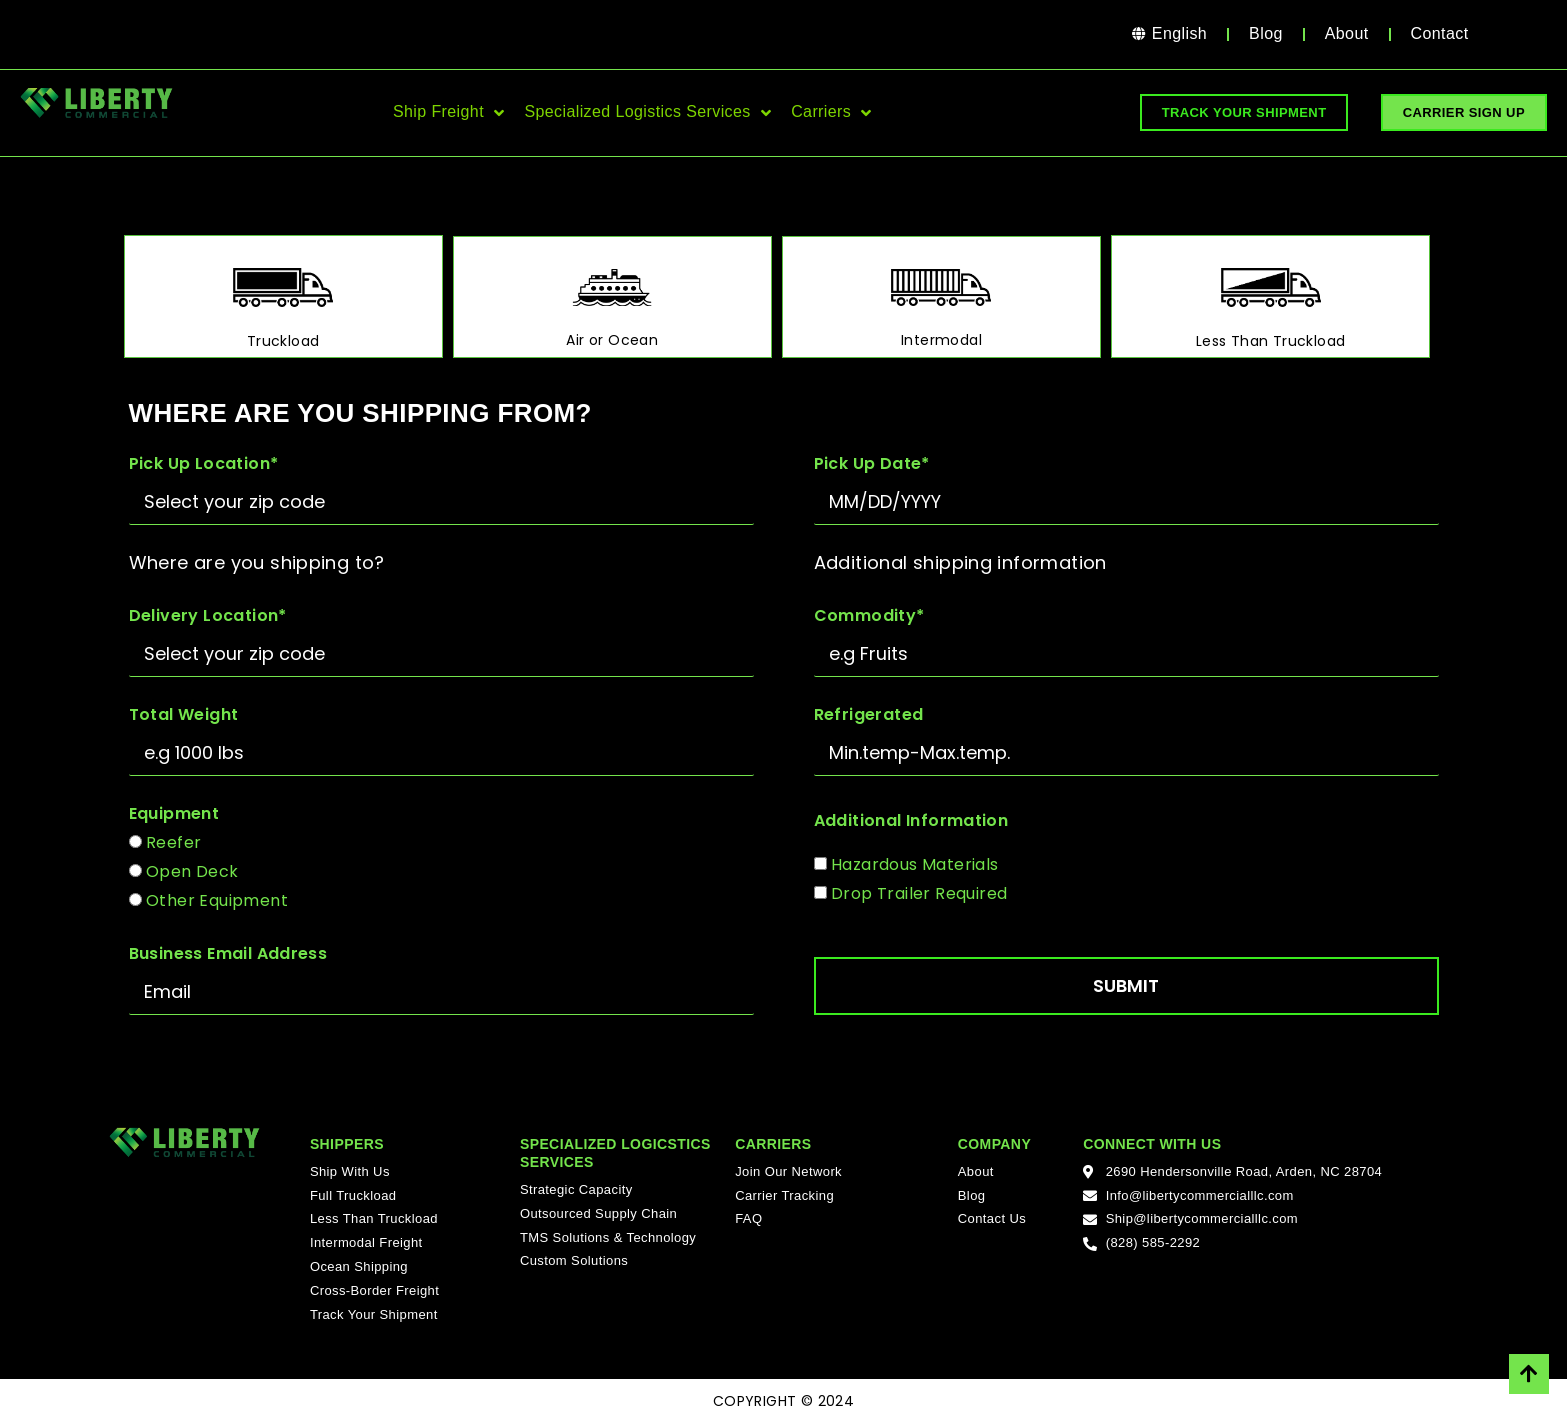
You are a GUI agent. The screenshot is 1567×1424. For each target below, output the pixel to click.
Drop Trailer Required (919, 893)
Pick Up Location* (204, 463)
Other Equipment (217, 900)
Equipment (174, 813)
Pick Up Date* (872, 463)
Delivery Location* (208, 615)
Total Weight (184, 714)
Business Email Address (228, 953)
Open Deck (192, 871)
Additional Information (911, 820)
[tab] (283, 296)
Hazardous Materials (915, 864)
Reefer (173, 842)
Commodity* (869, 615)
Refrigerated (869, 714)
